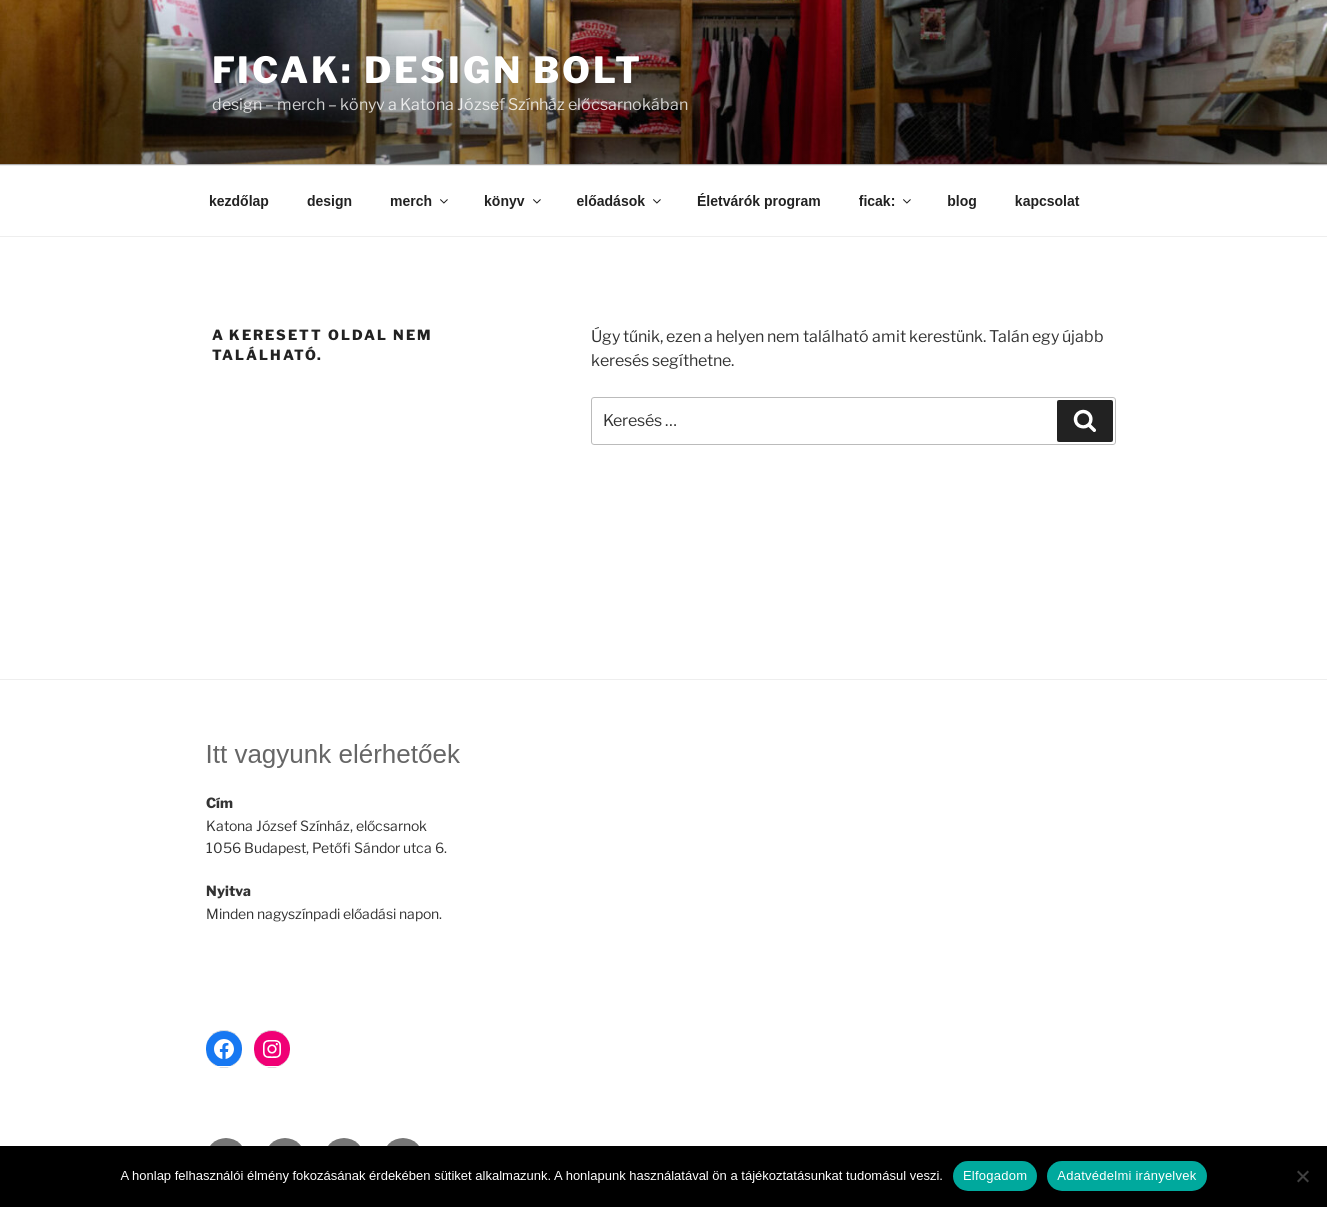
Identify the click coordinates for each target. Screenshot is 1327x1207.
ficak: (887, 201)
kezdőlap (239, 201)
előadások (620, 201)
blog (962, 201)
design (329, 201)
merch (420, 201)
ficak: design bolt (428, 70)
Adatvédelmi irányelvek (1126, 1175)
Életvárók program (759, 201)
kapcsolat (1047, 201)
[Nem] (1302, 1176)
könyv (513, 201)
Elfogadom (995, 1175)
